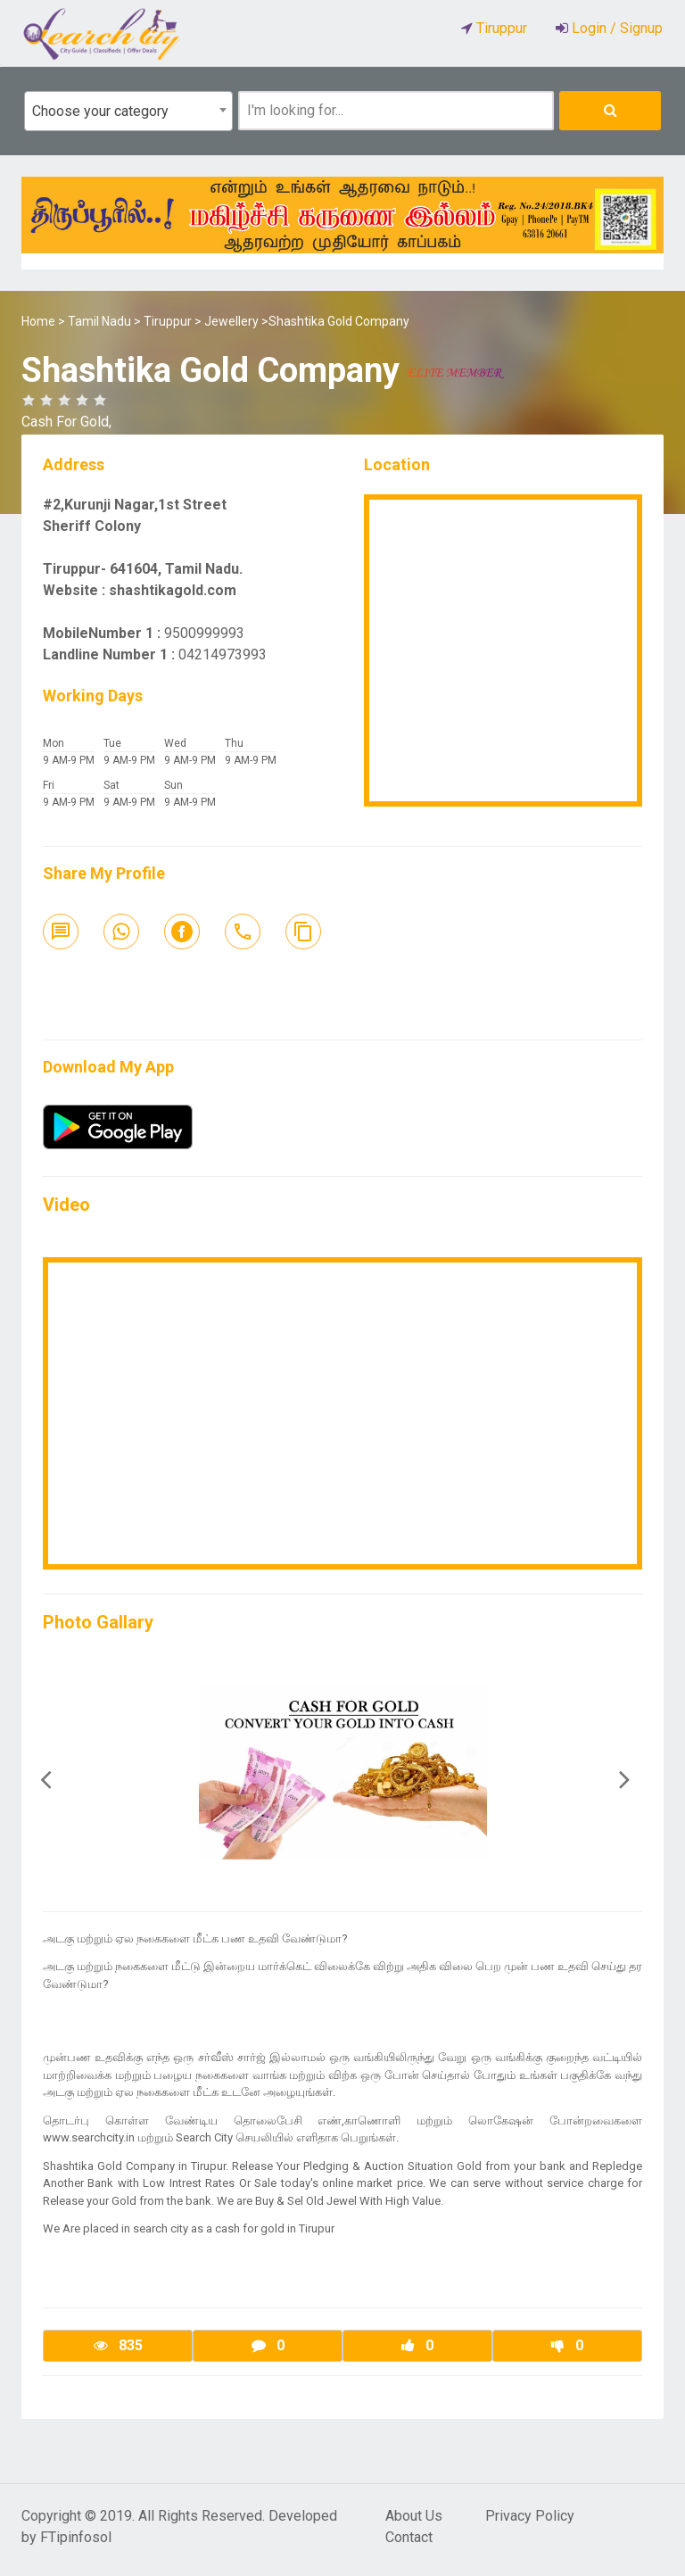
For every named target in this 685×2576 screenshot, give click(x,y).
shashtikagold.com (172, 590)
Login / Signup (615, 28)
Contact (409, 2537)
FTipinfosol (75, 2537)
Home (38, 321)
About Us (413, 2515)
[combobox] (128, 111)
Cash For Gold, (66, 421)
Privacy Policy (529, 2515)
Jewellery (231, 321)
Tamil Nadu (99, 321)
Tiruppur (168, 321)
